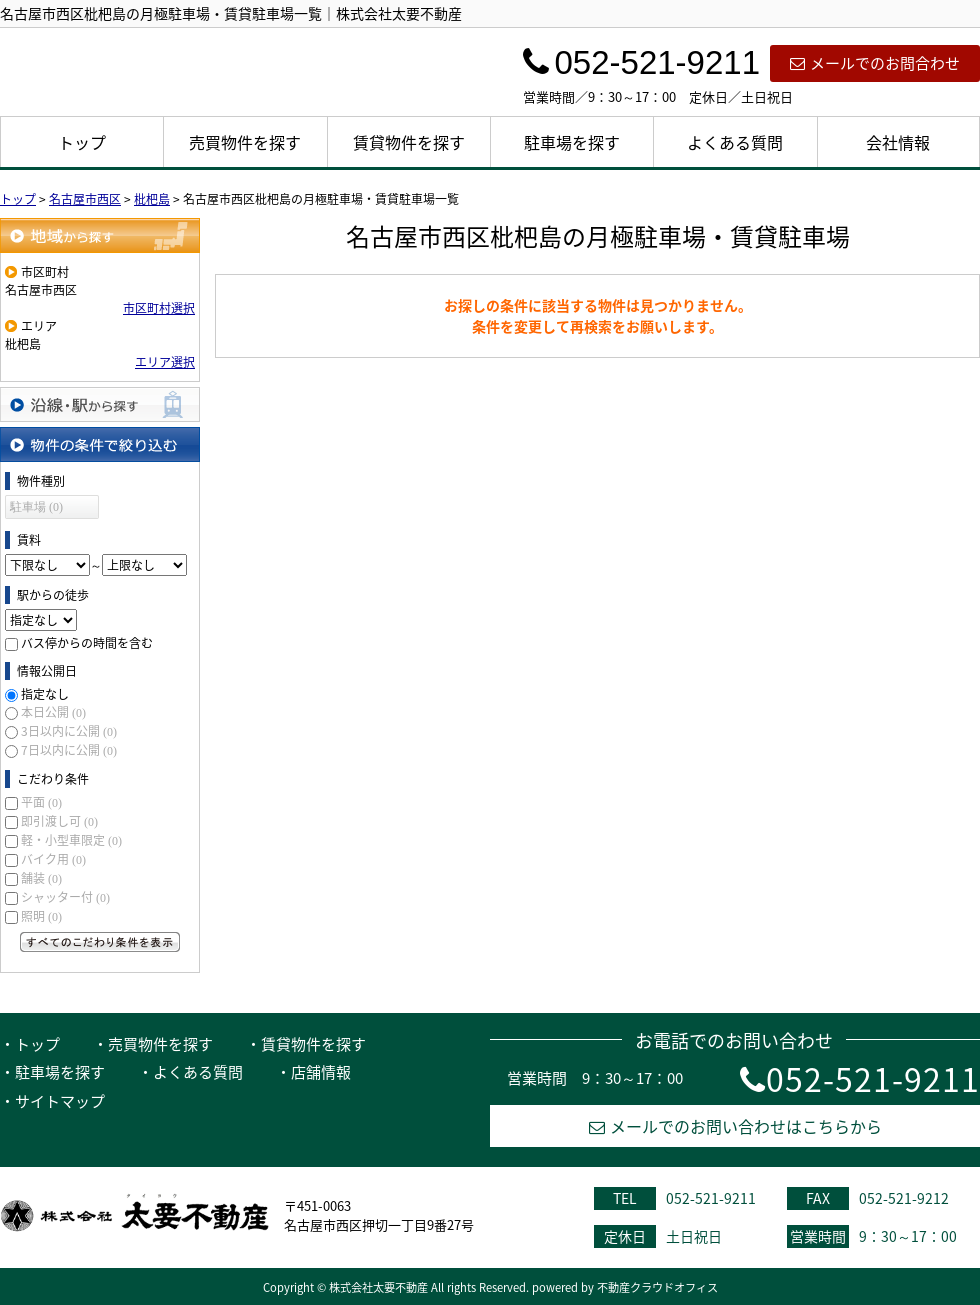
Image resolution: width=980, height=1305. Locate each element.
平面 (41, 802)
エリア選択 (165, 362)
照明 (41, 916)
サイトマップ (60, 1101)
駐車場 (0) (36, 507)
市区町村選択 (159, 308)
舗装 (41, 878)
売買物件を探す (245, 142)
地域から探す (100, 235)
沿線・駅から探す (100, 404)
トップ (82, 142)
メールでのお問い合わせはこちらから (735, 1126)
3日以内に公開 (69, 731)
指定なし (45, 694)
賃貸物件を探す (409, 142)
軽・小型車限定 (71, 840)
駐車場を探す (572, 142)
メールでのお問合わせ (875, 63)
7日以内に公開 (69, 750)
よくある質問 (735, 142)
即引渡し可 (59, 821)
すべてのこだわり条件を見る (100, 942)
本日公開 (53, 712)
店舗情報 (321, 1072)
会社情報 (898, 142)
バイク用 (53, 859)
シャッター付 (65, 897)
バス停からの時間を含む (87, 643)
